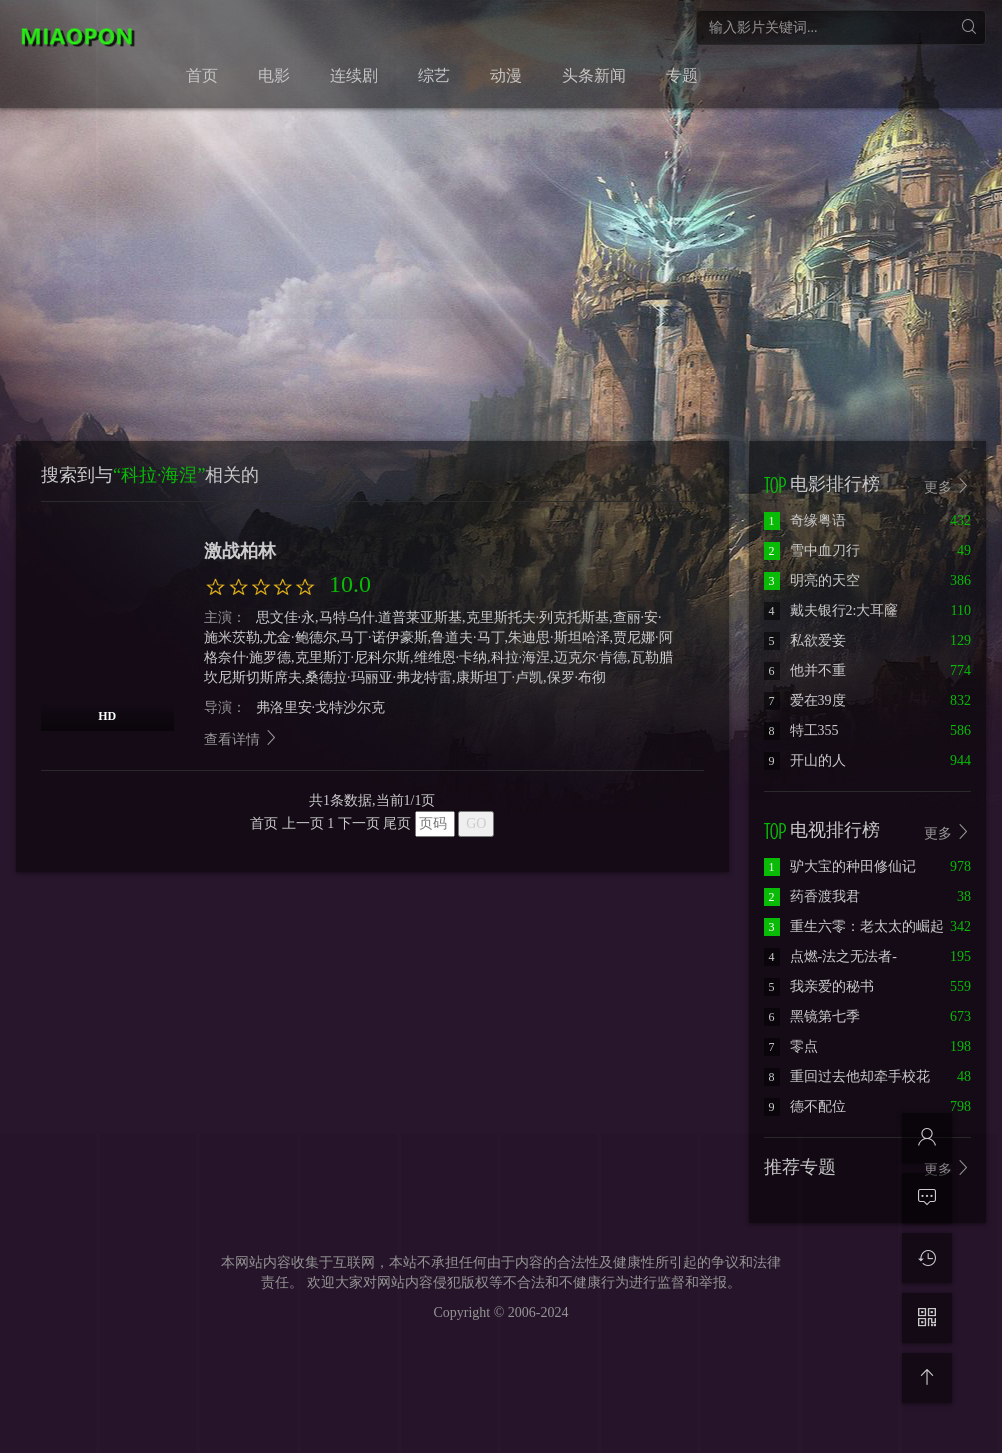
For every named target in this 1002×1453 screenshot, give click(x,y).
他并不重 (805, 670)
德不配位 (805, 1106)
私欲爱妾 (805, 640)
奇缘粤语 (805, 520)
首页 (264, 823)
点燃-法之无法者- (830, 956)
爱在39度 (805, 700)
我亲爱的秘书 (819, 986)
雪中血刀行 (812, 550)
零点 (791, 1046)
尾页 (397, 823)
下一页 (359, 823)
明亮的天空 (812, 580)
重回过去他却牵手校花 (847, 1076)
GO (476, 823)
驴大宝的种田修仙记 (840, 866)
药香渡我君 (812, 896)
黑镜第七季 (812, 1016)
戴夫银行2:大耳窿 (831, 610)
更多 (948, 486)
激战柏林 (240, 551)
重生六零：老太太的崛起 (854, 926)
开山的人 (805, 760)
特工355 (801, 730)
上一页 (303, 823)
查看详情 (242, 739)
